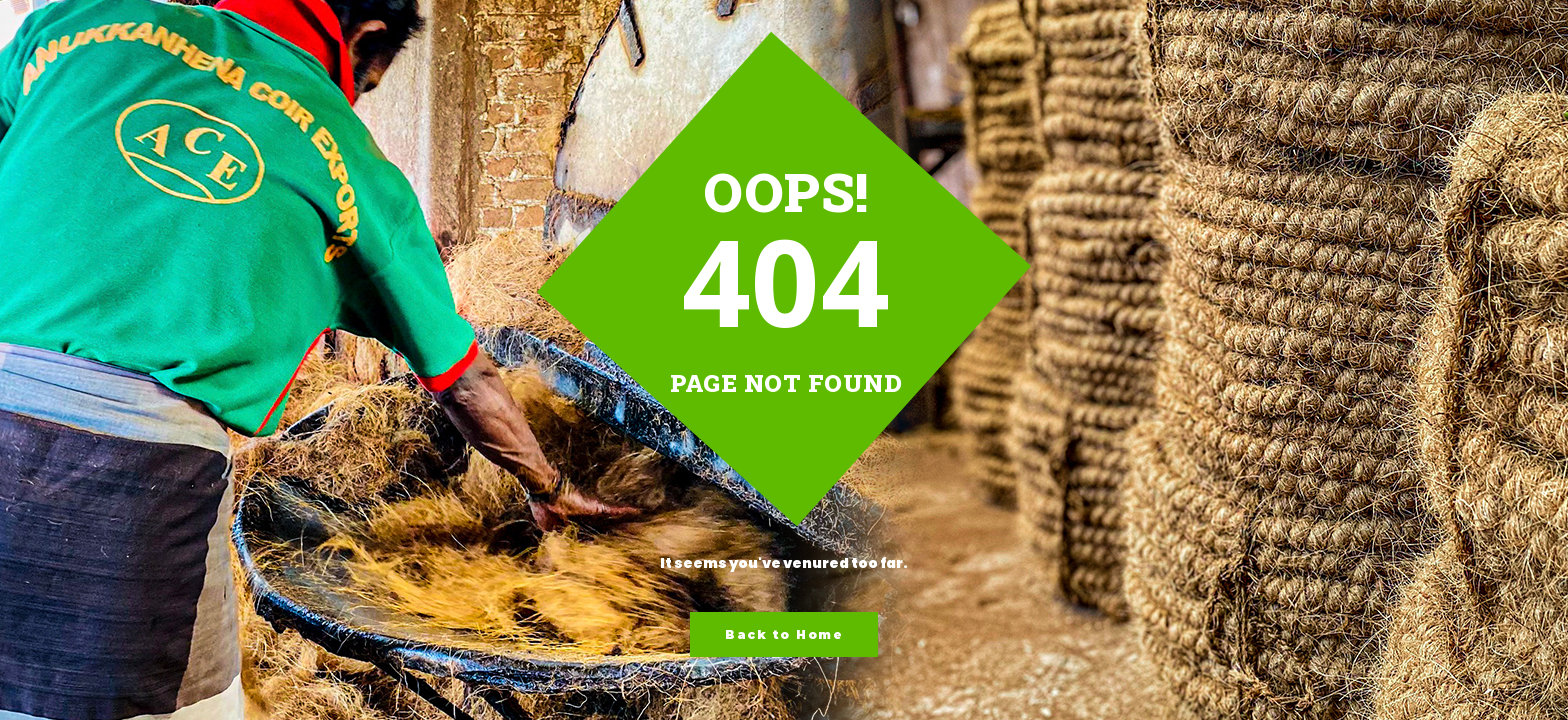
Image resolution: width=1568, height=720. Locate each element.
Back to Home (784, 634)
